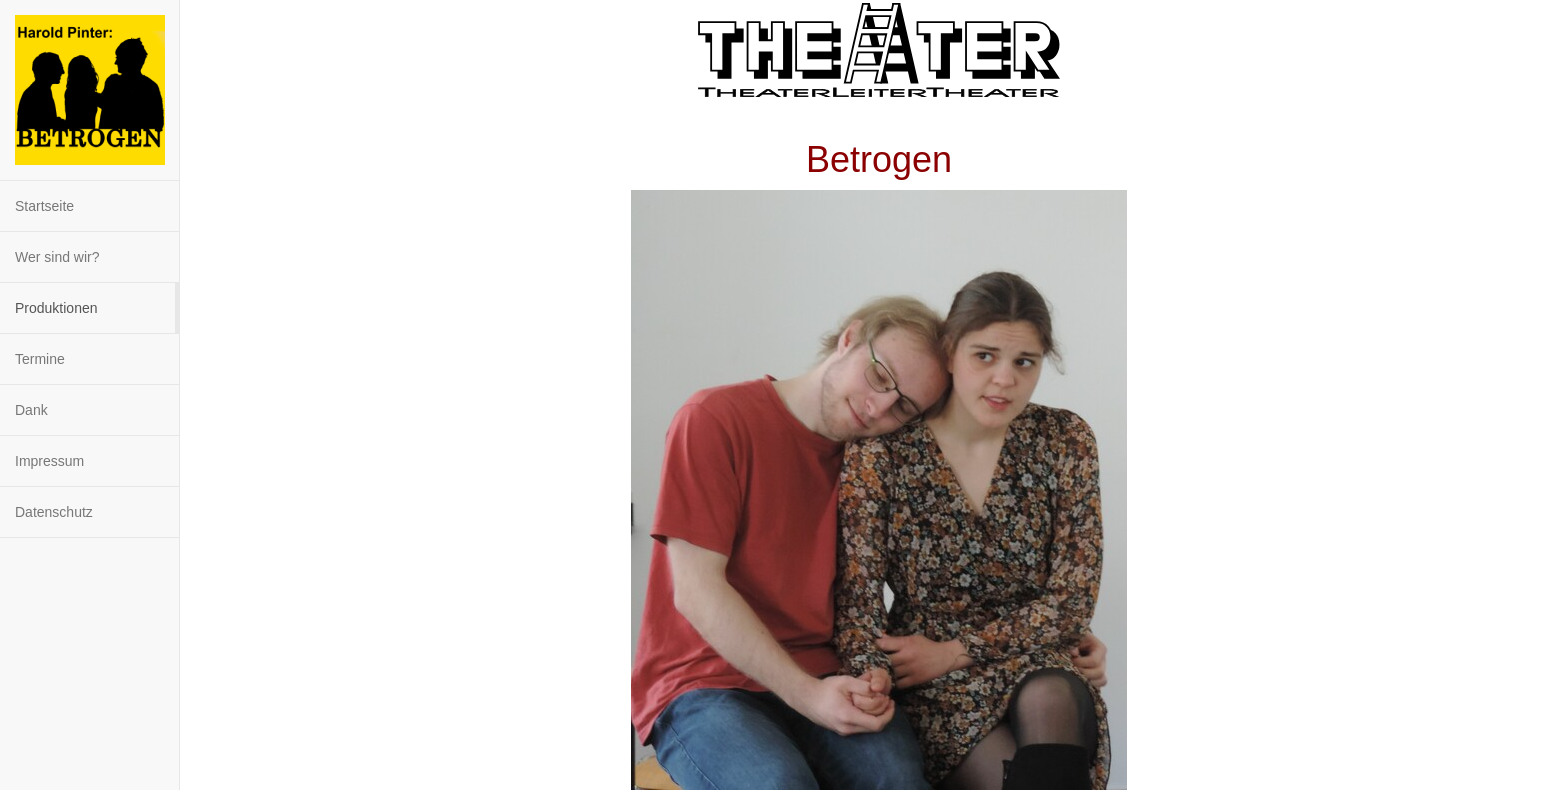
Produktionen (56, 308)
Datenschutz (54, 512)
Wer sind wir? (57, 257)
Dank (31, 410)
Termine (40, 359)
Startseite (44, 206)
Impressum (49, 461)
